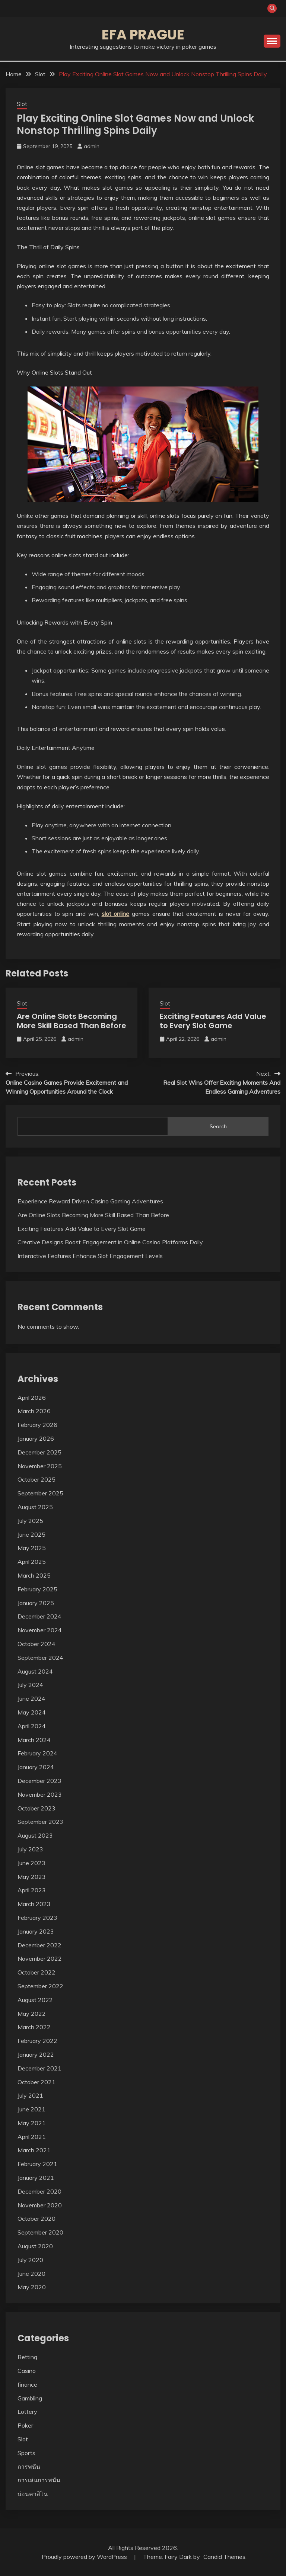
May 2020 (32, 2287)
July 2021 (30, 2095)
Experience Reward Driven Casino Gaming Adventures (90, 1201)
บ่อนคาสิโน (33, 2494)
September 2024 (40, 1657)
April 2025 (32, 1561)
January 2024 (36, 1767)
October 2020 (36, 2218)
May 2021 (32, 2123)
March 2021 (34, 2150)
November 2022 (40, 1958)
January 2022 (36, 2054)
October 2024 (36, 1644)
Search (218, 1126)
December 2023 (39, 1780)
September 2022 (40, 1986)
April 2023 (32, 1890)
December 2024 (39, 1616)
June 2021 (31, 2109)
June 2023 (31, 1863)
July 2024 (30, 1684)
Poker (25, 2425)
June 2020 (31, 2273)
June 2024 (31, 1698)
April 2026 (32, 1397)
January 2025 (36, 1603)
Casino (27, 2370)
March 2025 (34, 1575)
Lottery (27, 2411)
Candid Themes (224, 2556)
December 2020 (39, 2191)
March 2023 (34, 1904)
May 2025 (32, 1548)
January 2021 (36, 2177)
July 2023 (30, 1849)
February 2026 (37, 1424)
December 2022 (39, 1945)
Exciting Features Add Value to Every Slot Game (213, 1021)
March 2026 (34, 1411)
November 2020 (40, 2205)
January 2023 (36, 1931)
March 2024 (34, 1739)
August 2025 (35, 1507)
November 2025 (40, 1466)
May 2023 (32, 1876)
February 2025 (37, 1589)
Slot (22, 104)
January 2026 (36, 1438)
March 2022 (34, 2027)
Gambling (30, 2398)
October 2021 (36, 2082)
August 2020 (35, 2246)
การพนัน (29, 2466)
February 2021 (37, 2164)
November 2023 (40, 1794)
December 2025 (39, 1452)
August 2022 (35, 2000)
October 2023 (36, 1808)
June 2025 (31, 1534)
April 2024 (32, 1726)
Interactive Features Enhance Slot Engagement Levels (90, 1256)
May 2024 (32, 1712)
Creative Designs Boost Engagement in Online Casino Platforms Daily (110, 1242)
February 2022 (37, 2040)
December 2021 (39, 2068)
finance (27, 2384)
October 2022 (36, 1972)
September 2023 (40, 1821)
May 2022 (32, 2013)
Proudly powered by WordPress (85, 2556)
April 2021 (32, 2136)
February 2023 (37, 1917)
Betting (27, 2357)
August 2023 (35, 1835)
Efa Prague (143, 34)
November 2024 (40, 1630)
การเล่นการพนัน (39, 2480)
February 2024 (37, 1753)
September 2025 (40, 1493)
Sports (26, 2453)
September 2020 (40, 2232)
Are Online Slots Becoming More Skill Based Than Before (71, 1021)
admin (91, 146)
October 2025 (36, 1479)
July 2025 (30, 1520)
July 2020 (30, 2260)
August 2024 (35, 1671)
